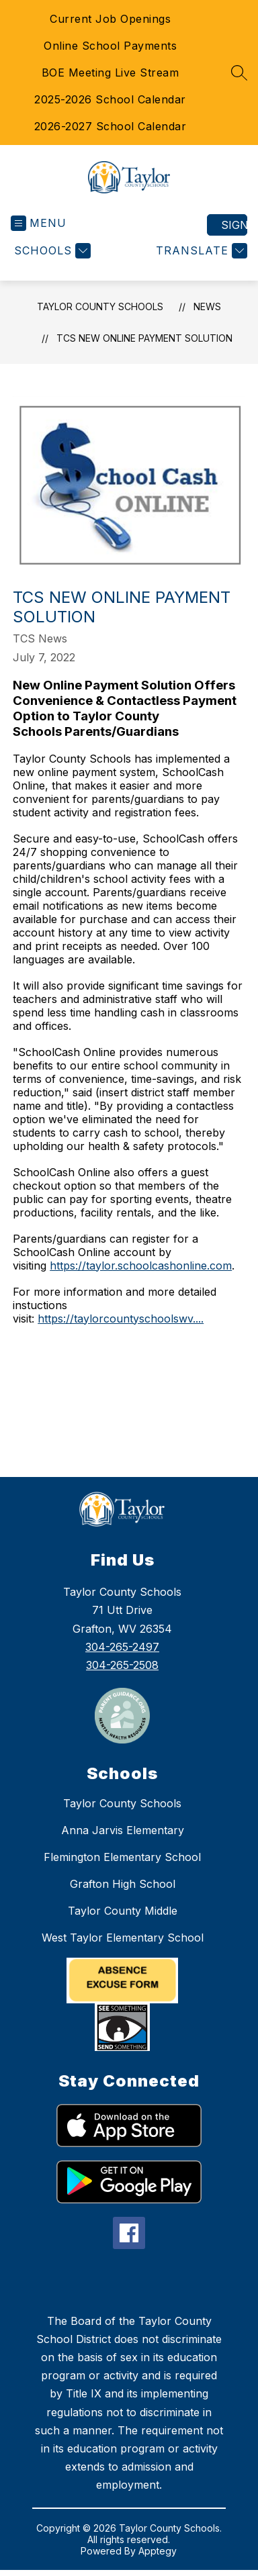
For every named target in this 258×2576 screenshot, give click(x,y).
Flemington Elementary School (122, 1857)
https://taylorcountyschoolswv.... (121, 1318)
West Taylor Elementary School (123, 1937)
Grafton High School (122, 1884)
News (207, 306)
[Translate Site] (200, 250)
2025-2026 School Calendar (110, 99)
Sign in (234, 225)
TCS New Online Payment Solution (144, 338)
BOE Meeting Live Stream (110, 72)
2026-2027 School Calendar (110, 126)
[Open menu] (39, 223)
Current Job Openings (110, 19)
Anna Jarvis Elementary (122, 1830)
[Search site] (239, 72)
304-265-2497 (122, 1647)
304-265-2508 (122, 1665)
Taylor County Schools (100, 306)
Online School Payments (110, 45)
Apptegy (157, 2551)
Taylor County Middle (122, 1910)
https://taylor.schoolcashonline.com (141, 1265)
